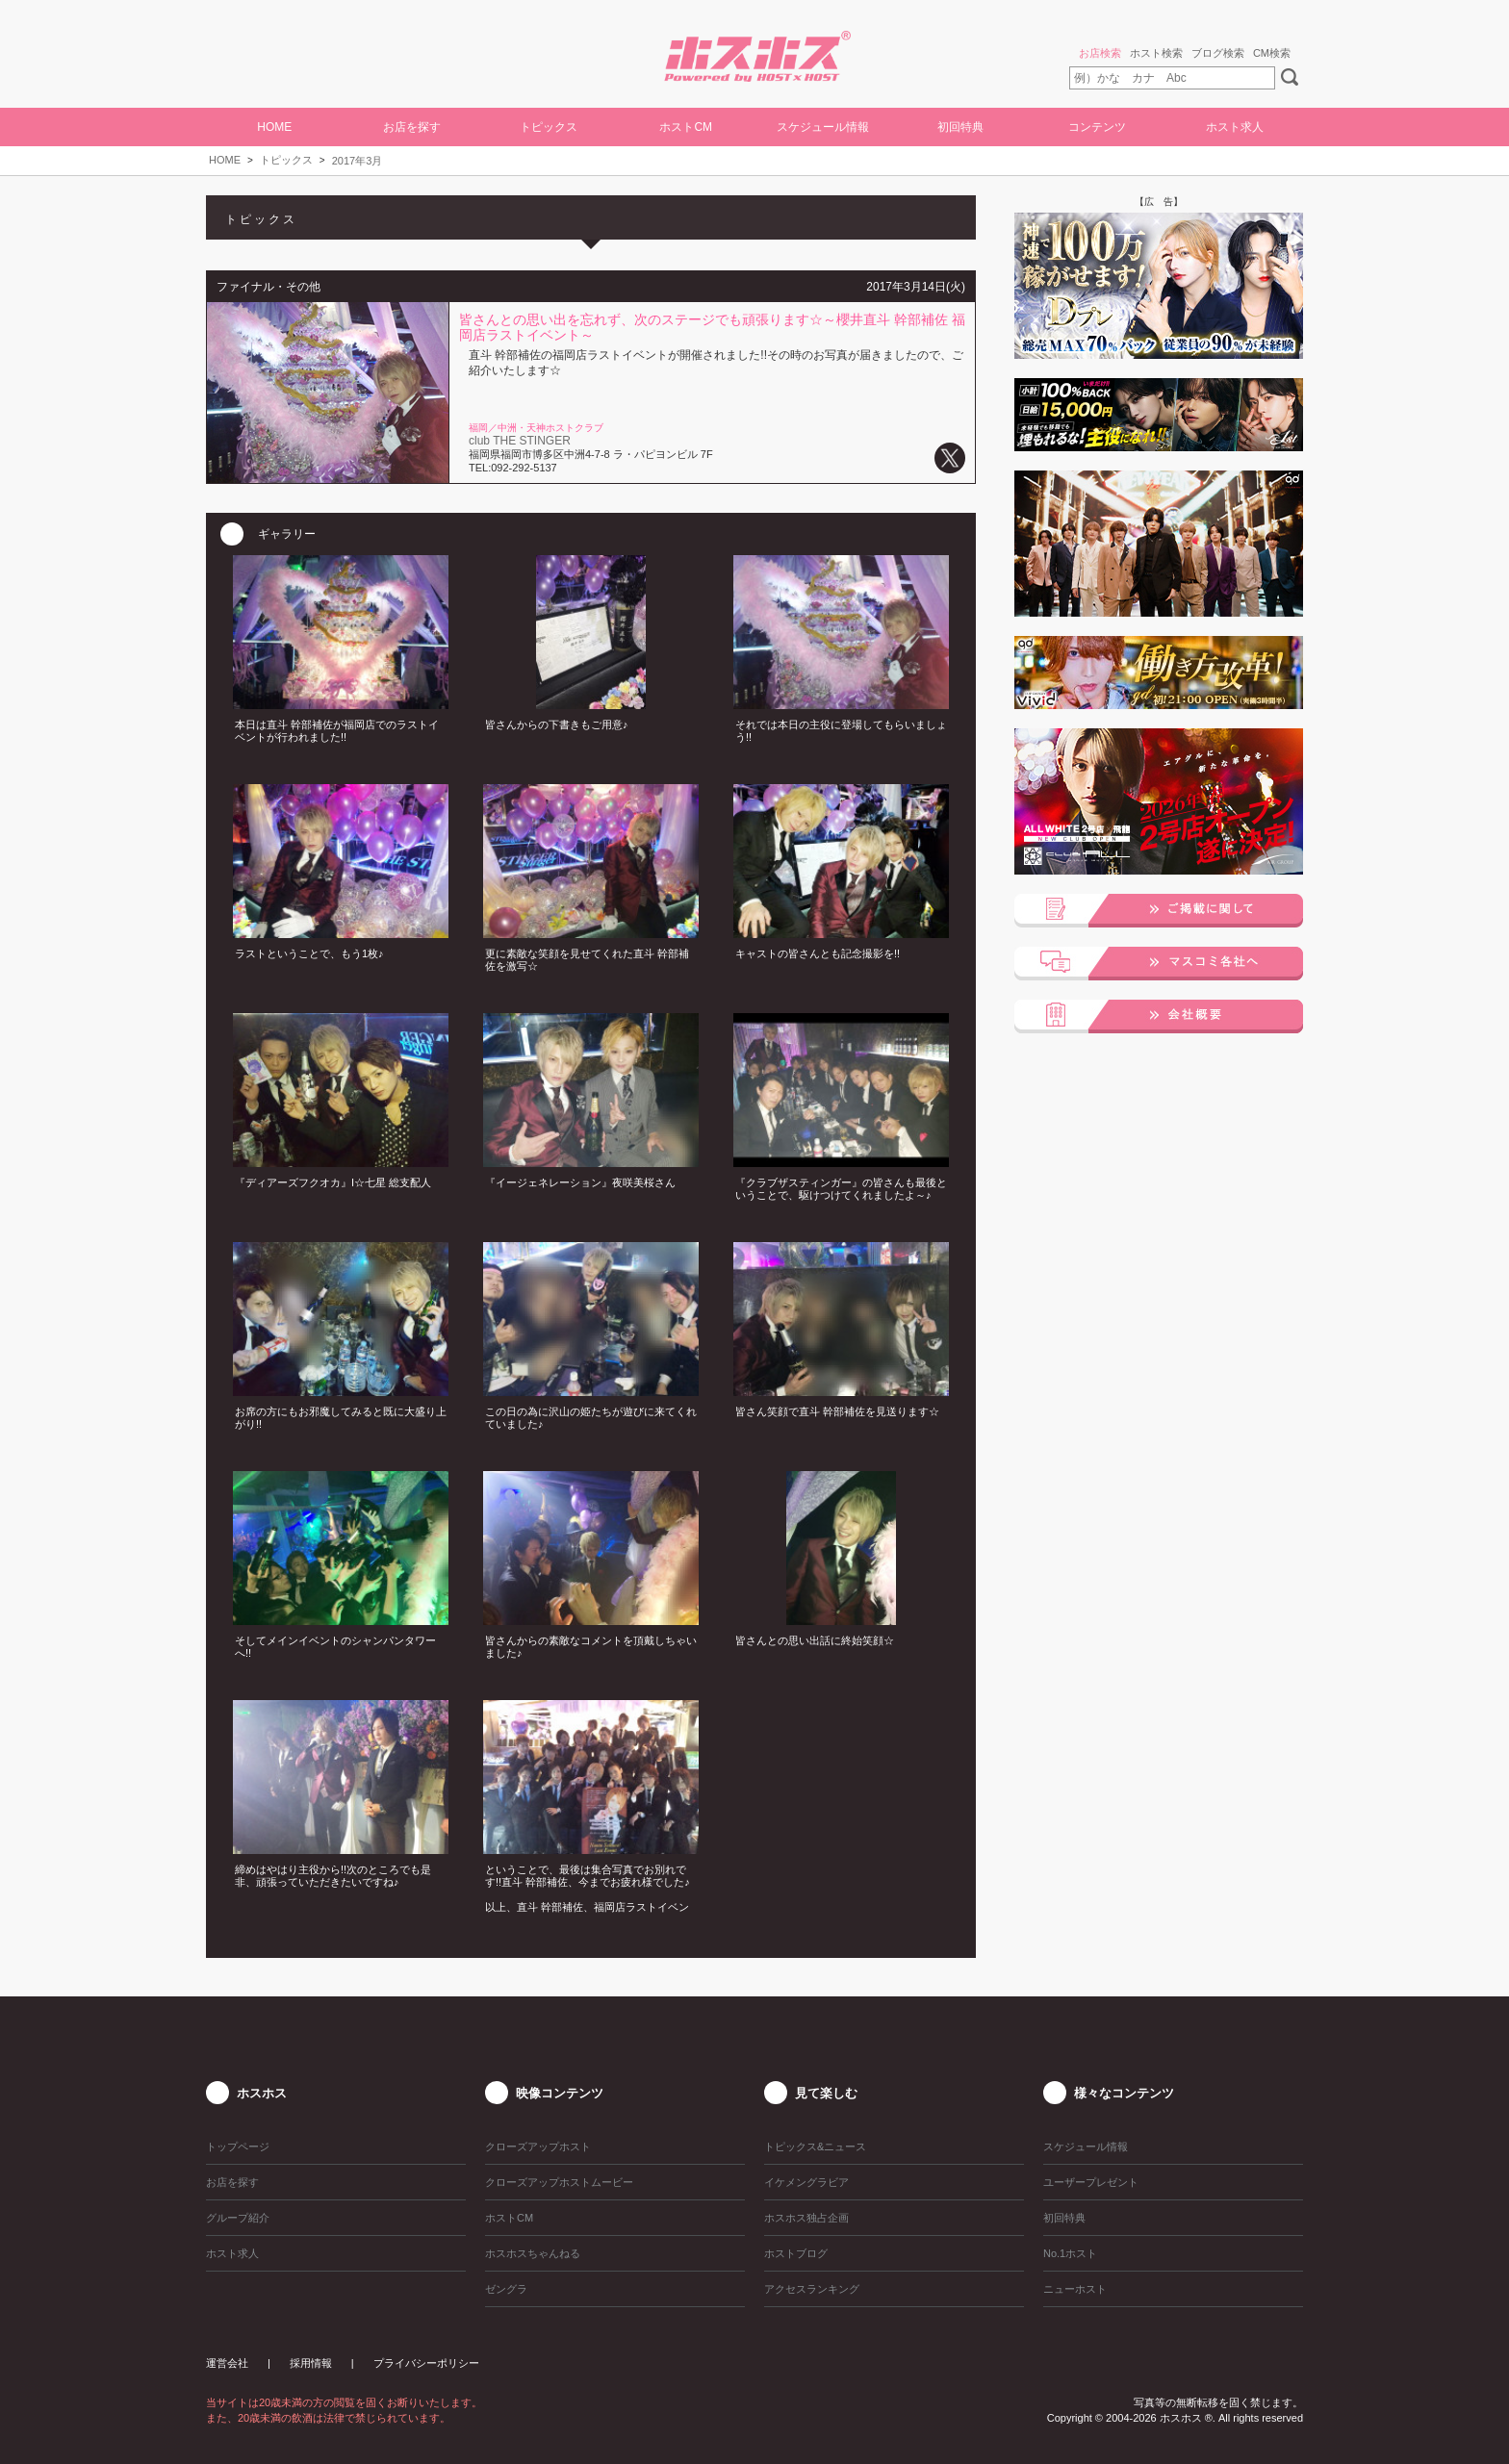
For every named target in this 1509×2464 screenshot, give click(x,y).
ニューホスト (1075, 2289)
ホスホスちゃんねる (532, 2253)
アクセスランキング (811, 2289)
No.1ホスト (1070, 2253)
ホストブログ (796, 2253)
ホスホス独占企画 (806, 2217)
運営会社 (227, 2363)
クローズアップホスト (538, 2146)
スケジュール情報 (823, 127)
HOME (274, 127)
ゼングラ (506, 2289)
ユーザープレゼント (1090, 2182)
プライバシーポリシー (426, 2363)
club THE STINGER (520, 440)
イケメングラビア (806, 2182)
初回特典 (960, 127)
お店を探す (412, 127)
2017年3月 (357, 160)
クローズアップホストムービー (559, 2182)
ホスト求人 (1235, 127)
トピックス (286, 159)
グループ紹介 (237, 2217)
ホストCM (685, 127)
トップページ (237, 2146)
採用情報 (311, 2363)
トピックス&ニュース (815, 2146)
